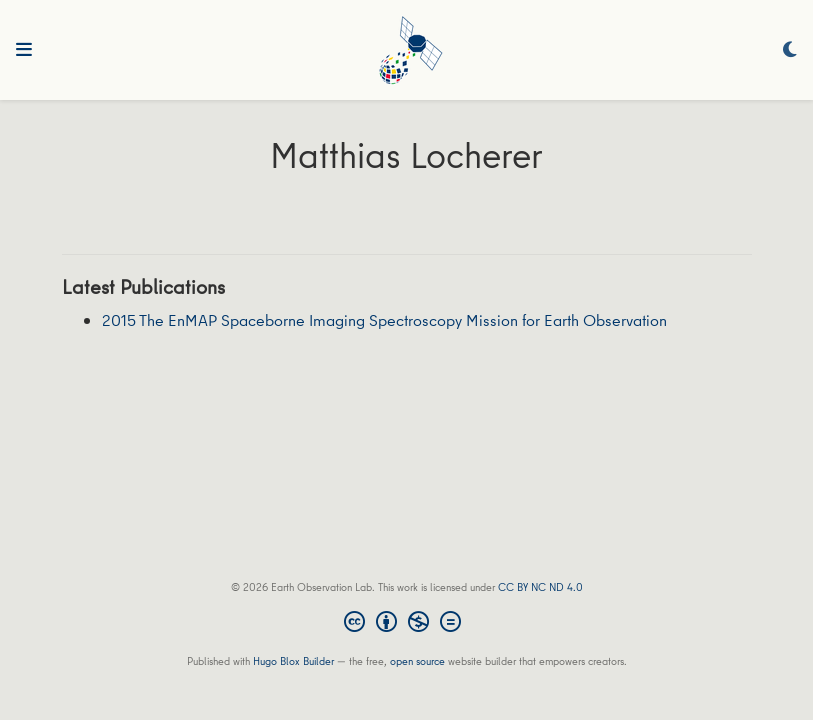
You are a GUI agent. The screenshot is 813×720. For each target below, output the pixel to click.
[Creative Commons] (406, 624)
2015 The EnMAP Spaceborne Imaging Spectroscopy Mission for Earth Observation (384, 320)
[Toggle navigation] (24, 50)
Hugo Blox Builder (293, 660)
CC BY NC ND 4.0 (540, 586)
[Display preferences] (790, 50)
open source (417, 660)
